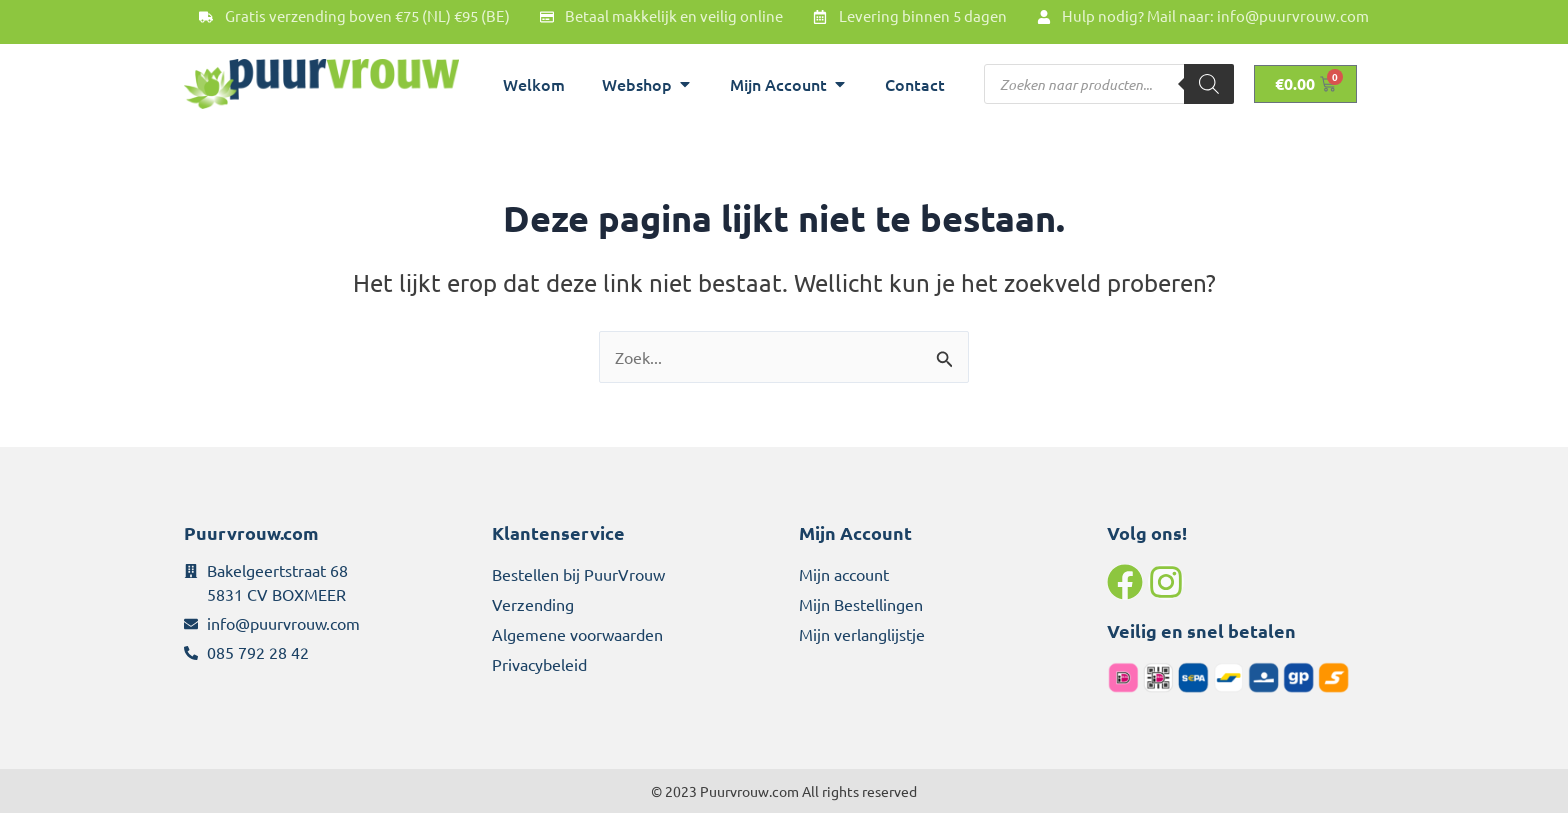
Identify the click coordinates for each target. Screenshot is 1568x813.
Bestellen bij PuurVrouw (578, 574)
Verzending (533, 604)
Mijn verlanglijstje (862, 634)
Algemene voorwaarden (577, 634)
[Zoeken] (1209, 84)
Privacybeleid (539, 664)
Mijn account (844, 574)
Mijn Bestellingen (861, 604)
